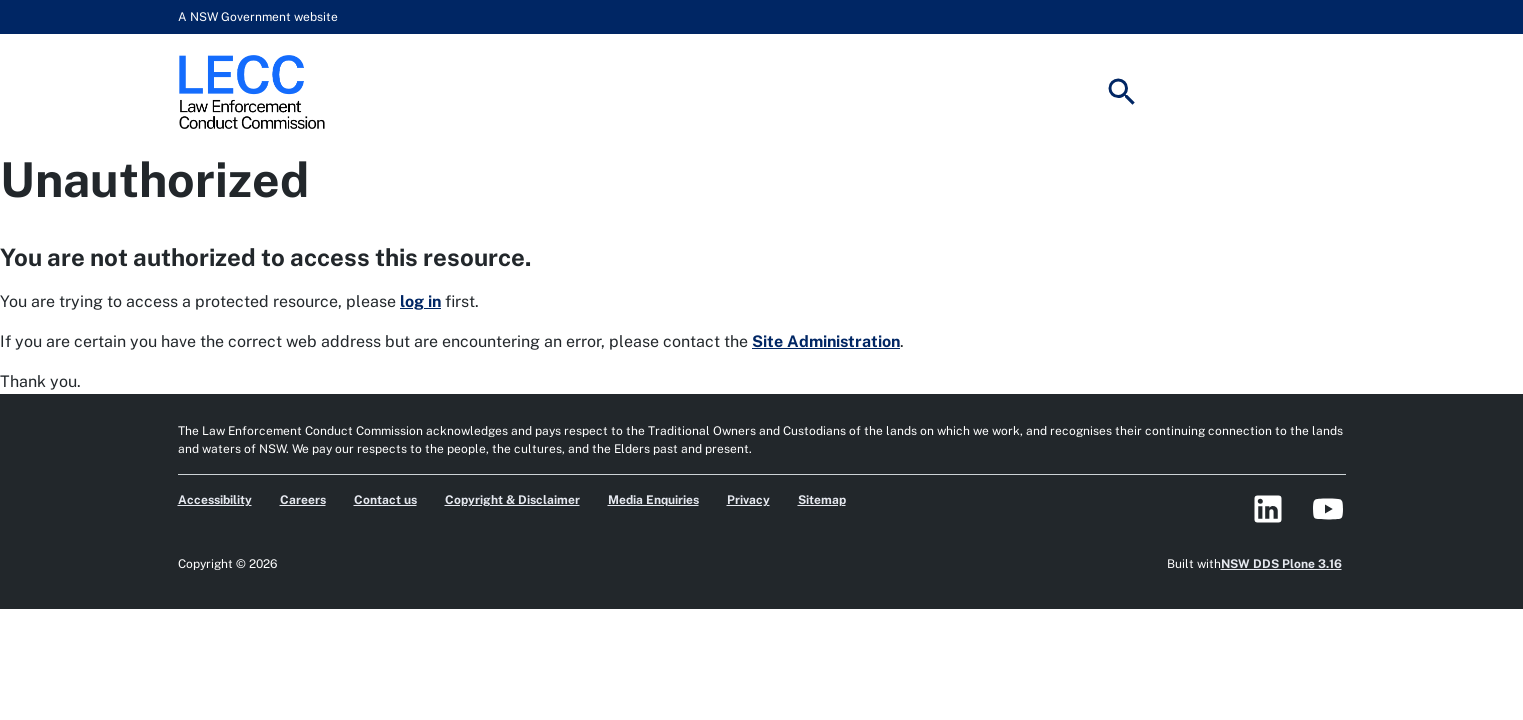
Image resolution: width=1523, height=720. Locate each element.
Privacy (748, 500)
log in (420, 301)
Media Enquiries (653, 500)
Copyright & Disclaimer (512, 500)
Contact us (385, 500)
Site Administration (826, 341)
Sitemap (822, 500)
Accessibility (215, 500)
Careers (303, 500)
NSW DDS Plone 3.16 (1281, 564)
